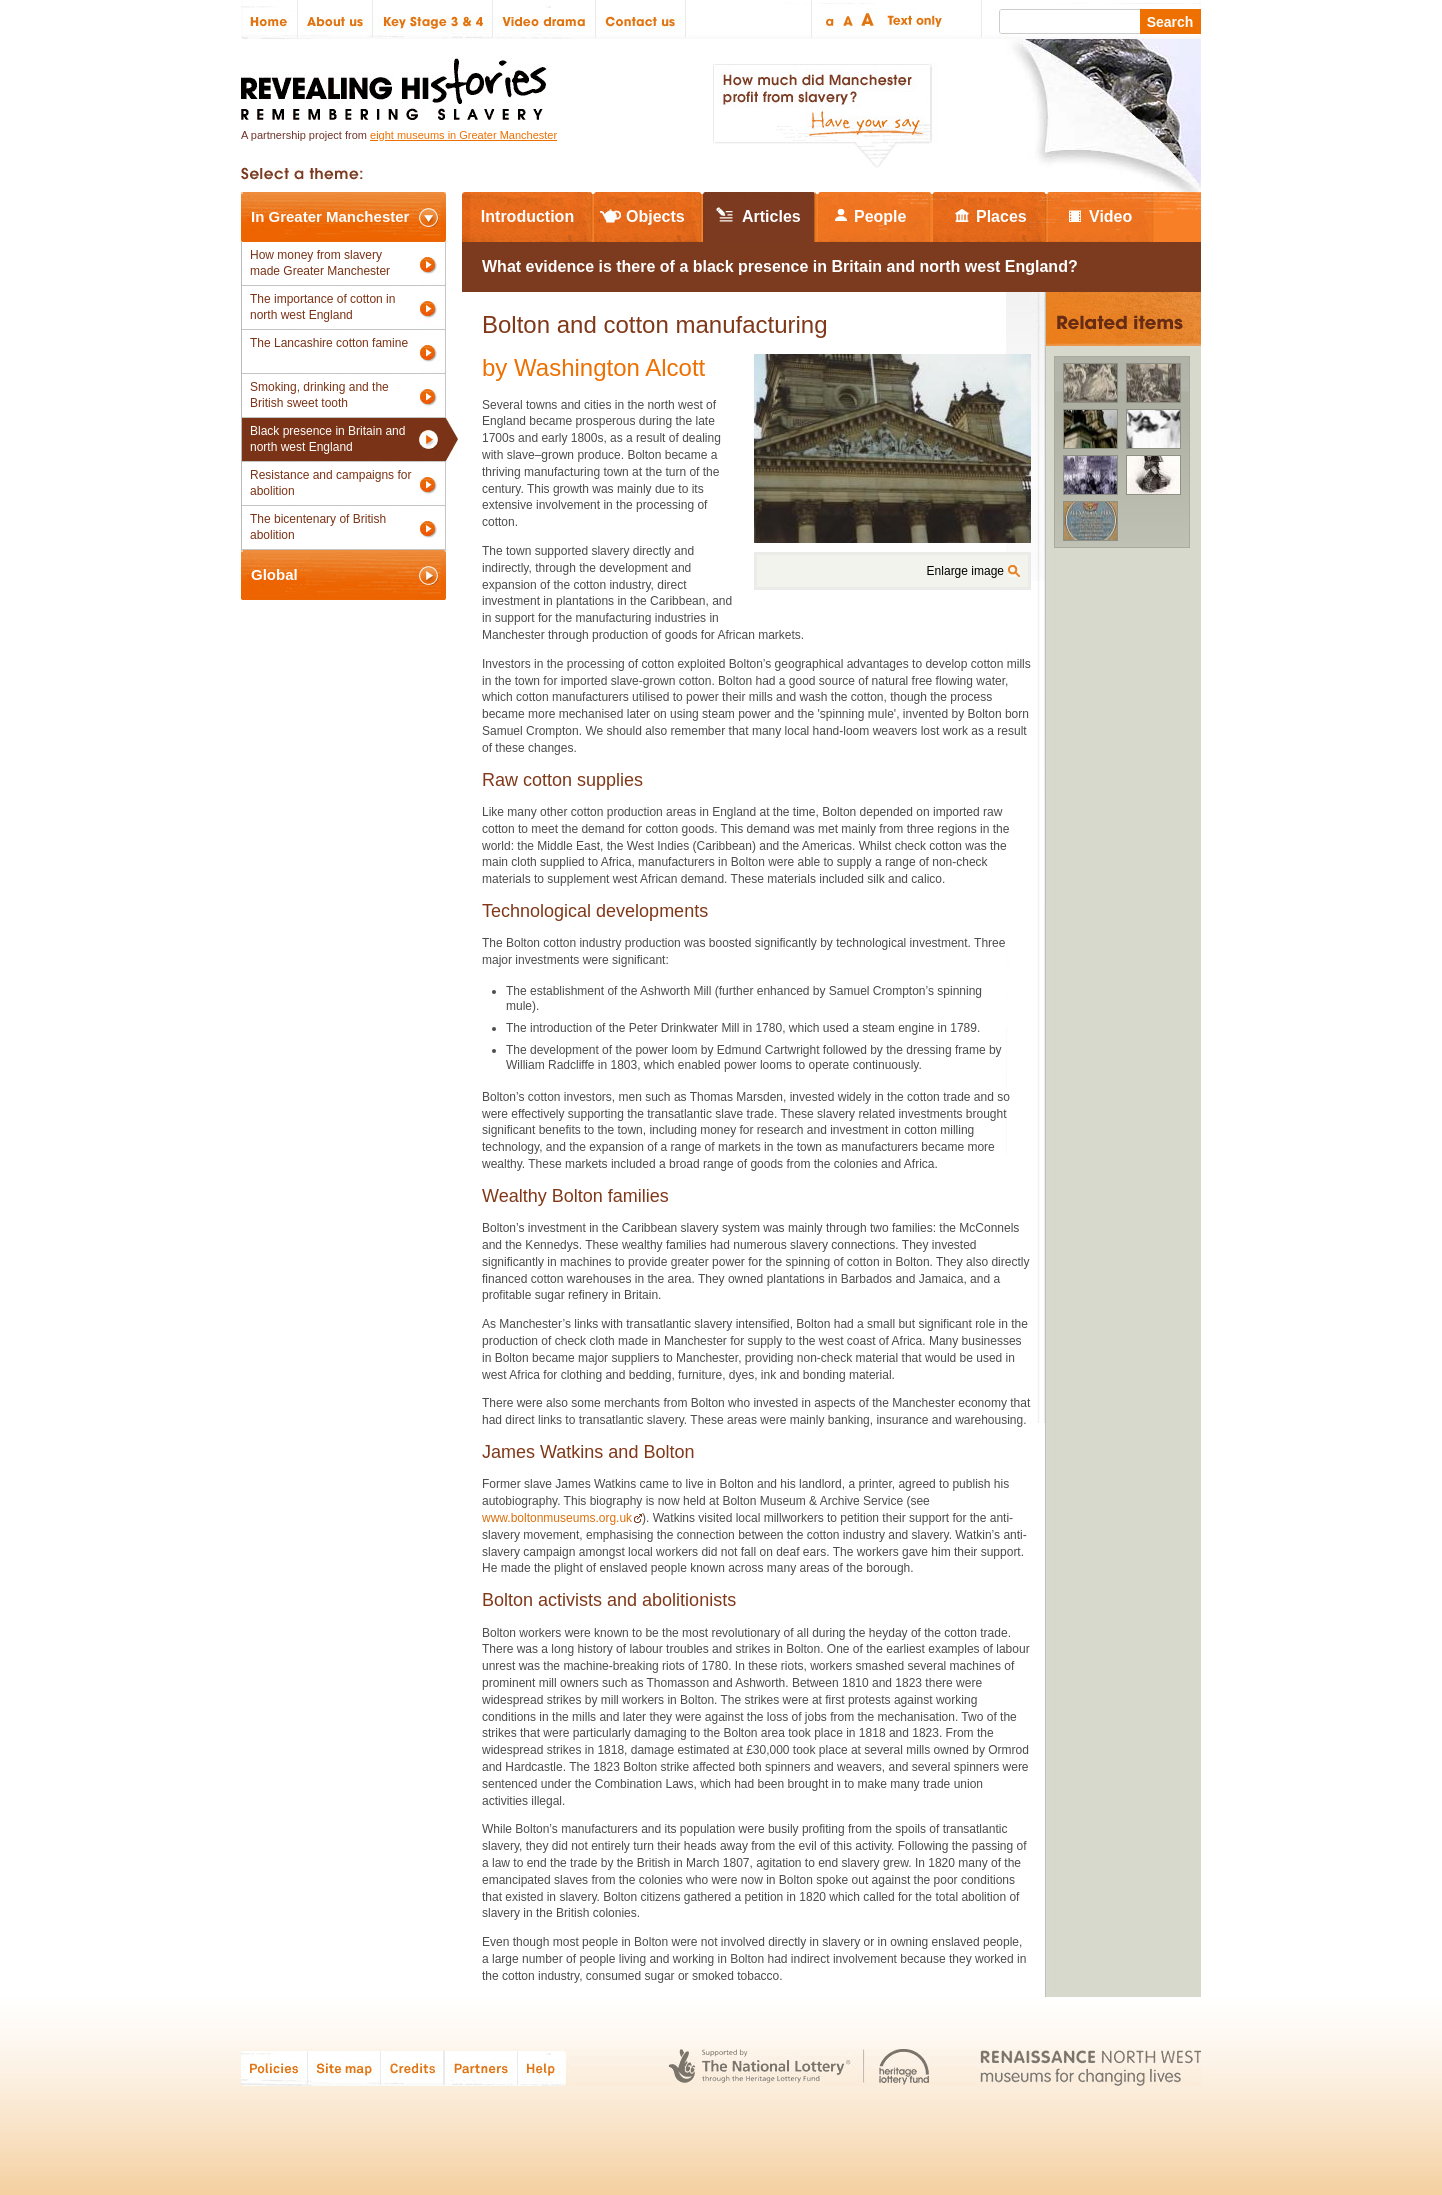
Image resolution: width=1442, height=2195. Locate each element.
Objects (655, 216)
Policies (274, 2067)
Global (274, 574)
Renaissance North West (1090, 2067)
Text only (911, 19)
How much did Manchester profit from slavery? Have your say (822, 116)
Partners (481, 2067)
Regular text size (848, 19)
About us (335, 19)
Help (543, 2067)
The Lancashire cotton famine (329, 343)
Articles (771, 216)
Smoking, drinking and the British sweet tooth (319, 395)
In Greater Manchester (330, 216)
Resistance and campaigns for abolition (330, 483)
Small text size (828, 19)
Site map (344, 2067)
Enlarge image (965, 571)
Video (1110, 216)
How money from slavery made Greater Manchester (320, 263)
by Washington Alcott (593, 367)
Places (1001, 216)
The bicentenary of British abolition (318, 527)
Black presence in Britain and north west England (327, 439)
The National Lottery (759, 2067)
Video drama (544, 19)
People (880, 216)
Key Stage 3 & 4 (433, 19)
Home (269, 19)
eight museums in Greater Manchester (463, 135)
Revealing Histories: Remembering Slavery (397, 83)
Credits (412, 2067)
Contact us (641, 19)
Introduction (527, 216)
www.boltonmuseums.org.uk (557, 1518)
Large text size (868, 19)
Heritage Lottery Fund (904, 2067)
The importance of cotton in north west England (322, 307)
